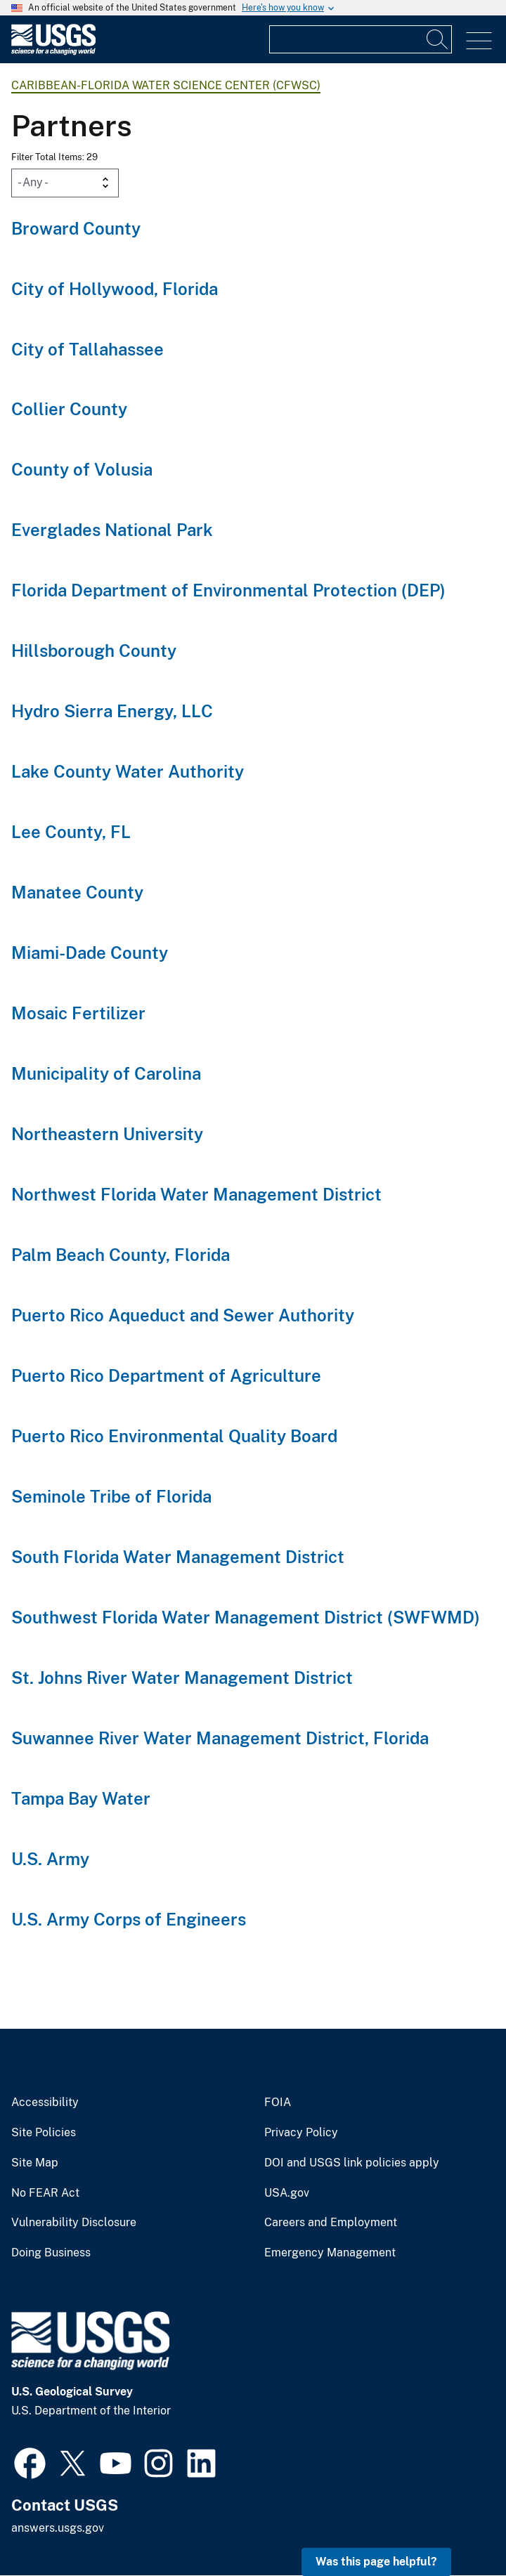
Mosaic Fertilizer (78, 1013)
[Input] (360, 39)
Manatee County (77, 892)
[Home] (53, 51)
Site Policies (43, 2132)
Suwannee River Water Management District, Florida (220, 1738)
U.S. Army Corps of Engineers (128, 1919)
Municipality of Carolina (106, 1073)
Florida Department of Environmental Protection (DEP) (228, 590)
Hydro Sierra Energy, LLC (112, 711)
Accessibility (45, 2102)
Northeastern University (107, 1134)
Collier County (69, 409)
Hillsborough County (93, 650)
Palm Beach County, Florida (120, 1254)
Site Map (34, 2163)
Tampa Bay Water (80, 1798)
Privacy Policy (301, 2132)
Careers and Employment (330, 2222)
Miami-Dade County (89, 952)
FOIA (277, 2102)
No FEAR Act (45, 2193)
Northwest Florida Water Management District (196, 1194)
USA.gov (286, 2193)
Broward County (76, 228)
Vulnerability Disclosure (73, 2222)
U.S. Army (50, 1859)
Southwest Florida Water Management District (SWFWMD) (245, 1617)
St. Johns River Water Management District (182, 1677)
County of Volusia (82, 469)
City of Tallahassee (87, 349)
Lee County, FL (71, 832)
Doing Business (51, 2253)
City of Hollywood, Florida (114, 289)
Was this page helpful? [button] (376, 2561)
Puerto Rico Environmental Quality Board (174, 1436)
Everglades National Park (112, 530)
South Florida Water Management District (177, 1557)
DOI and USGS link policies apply (351, 2163)
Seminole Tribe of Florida (111, 1496)
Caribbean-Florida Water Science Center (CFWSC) (165, 85)
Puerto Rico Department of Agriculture (166, 1375)
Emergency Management (330, 2253)
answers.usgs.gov (57, 2528)
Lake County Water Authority (127, 771)
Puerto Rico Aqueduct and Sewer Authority (182, 1315)
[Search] (438, 39)
